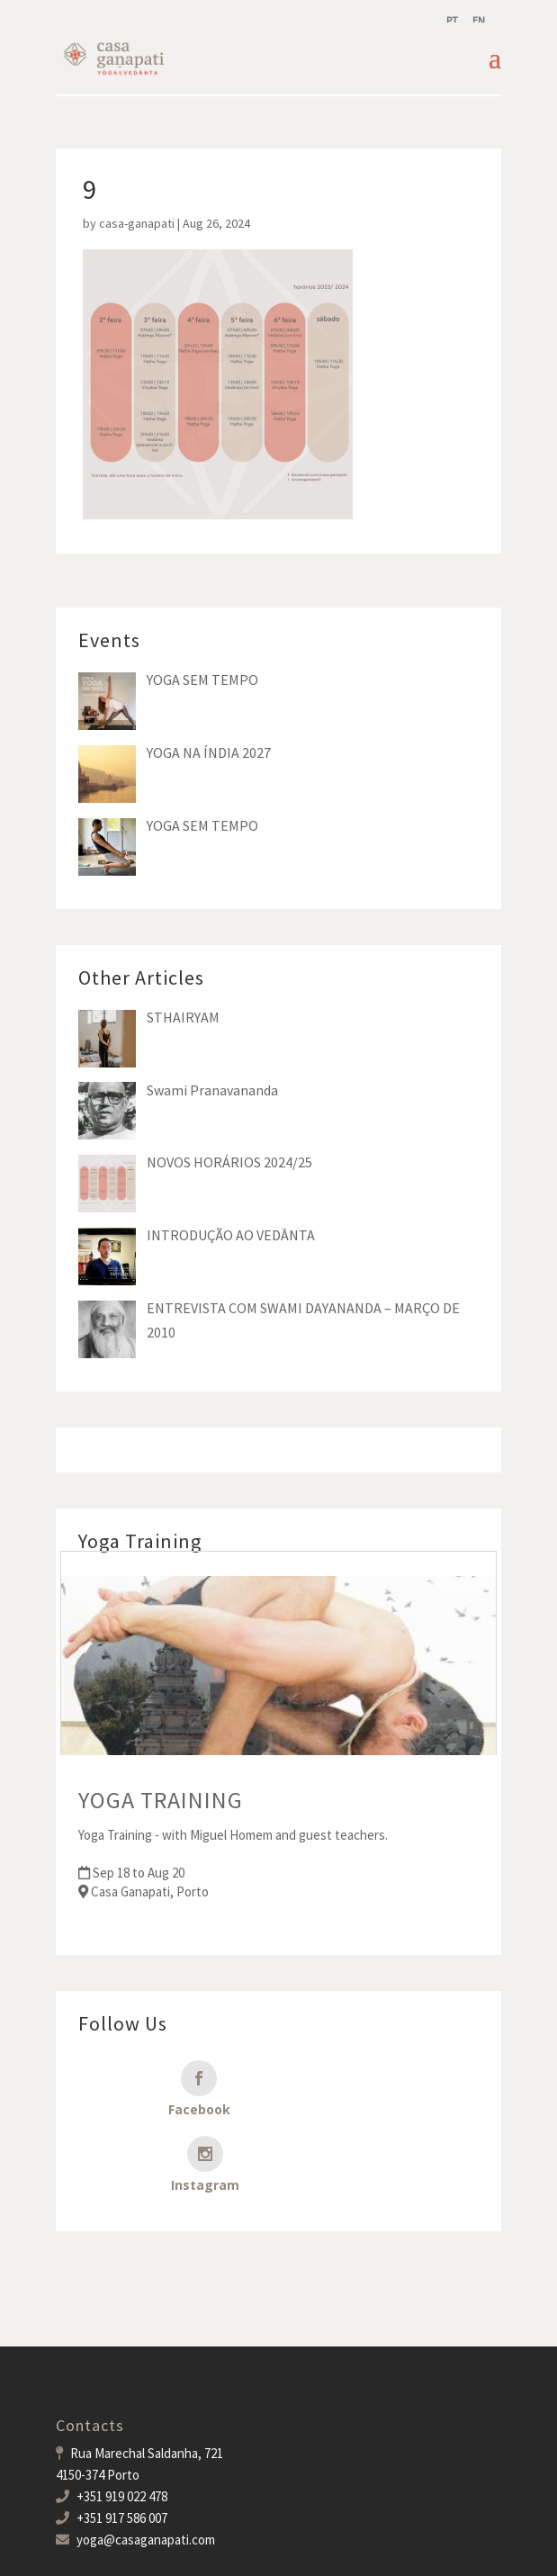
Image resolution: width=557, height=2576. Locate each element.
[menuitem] (452, 20)
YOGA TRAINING (160, 1800)
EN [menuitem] (478, 20)
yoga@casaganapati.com (145, 2463)
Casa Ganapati (175, 2550)
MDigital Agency (377, 2550)
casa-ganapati (137, 223)
